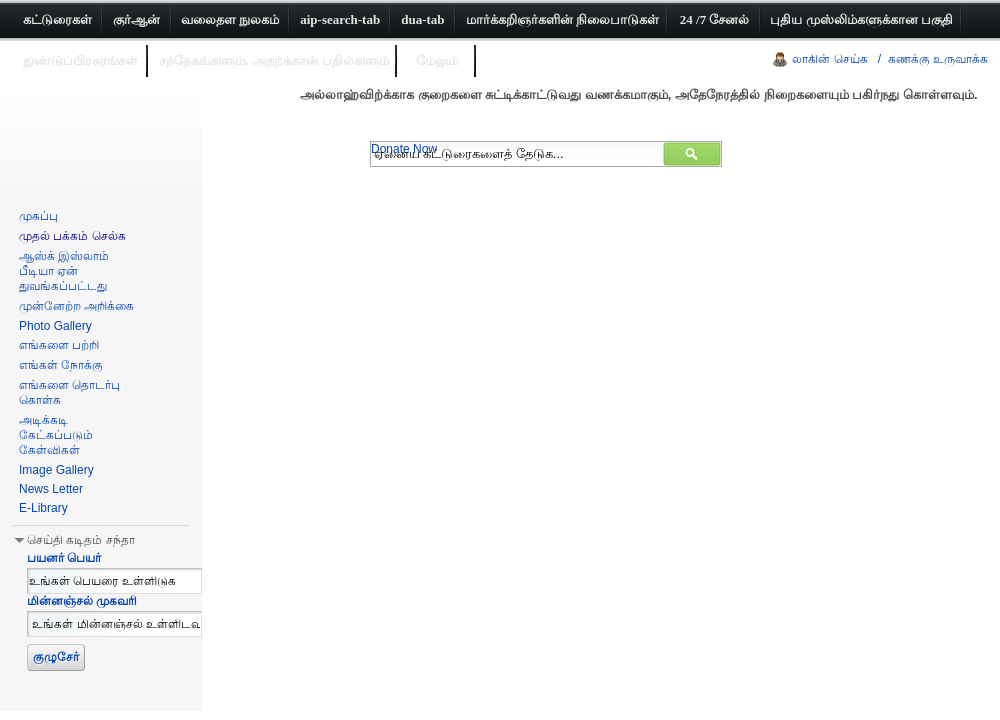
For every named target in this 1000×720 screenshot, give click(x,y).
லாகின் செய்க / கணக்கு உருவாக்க (890, 59)
